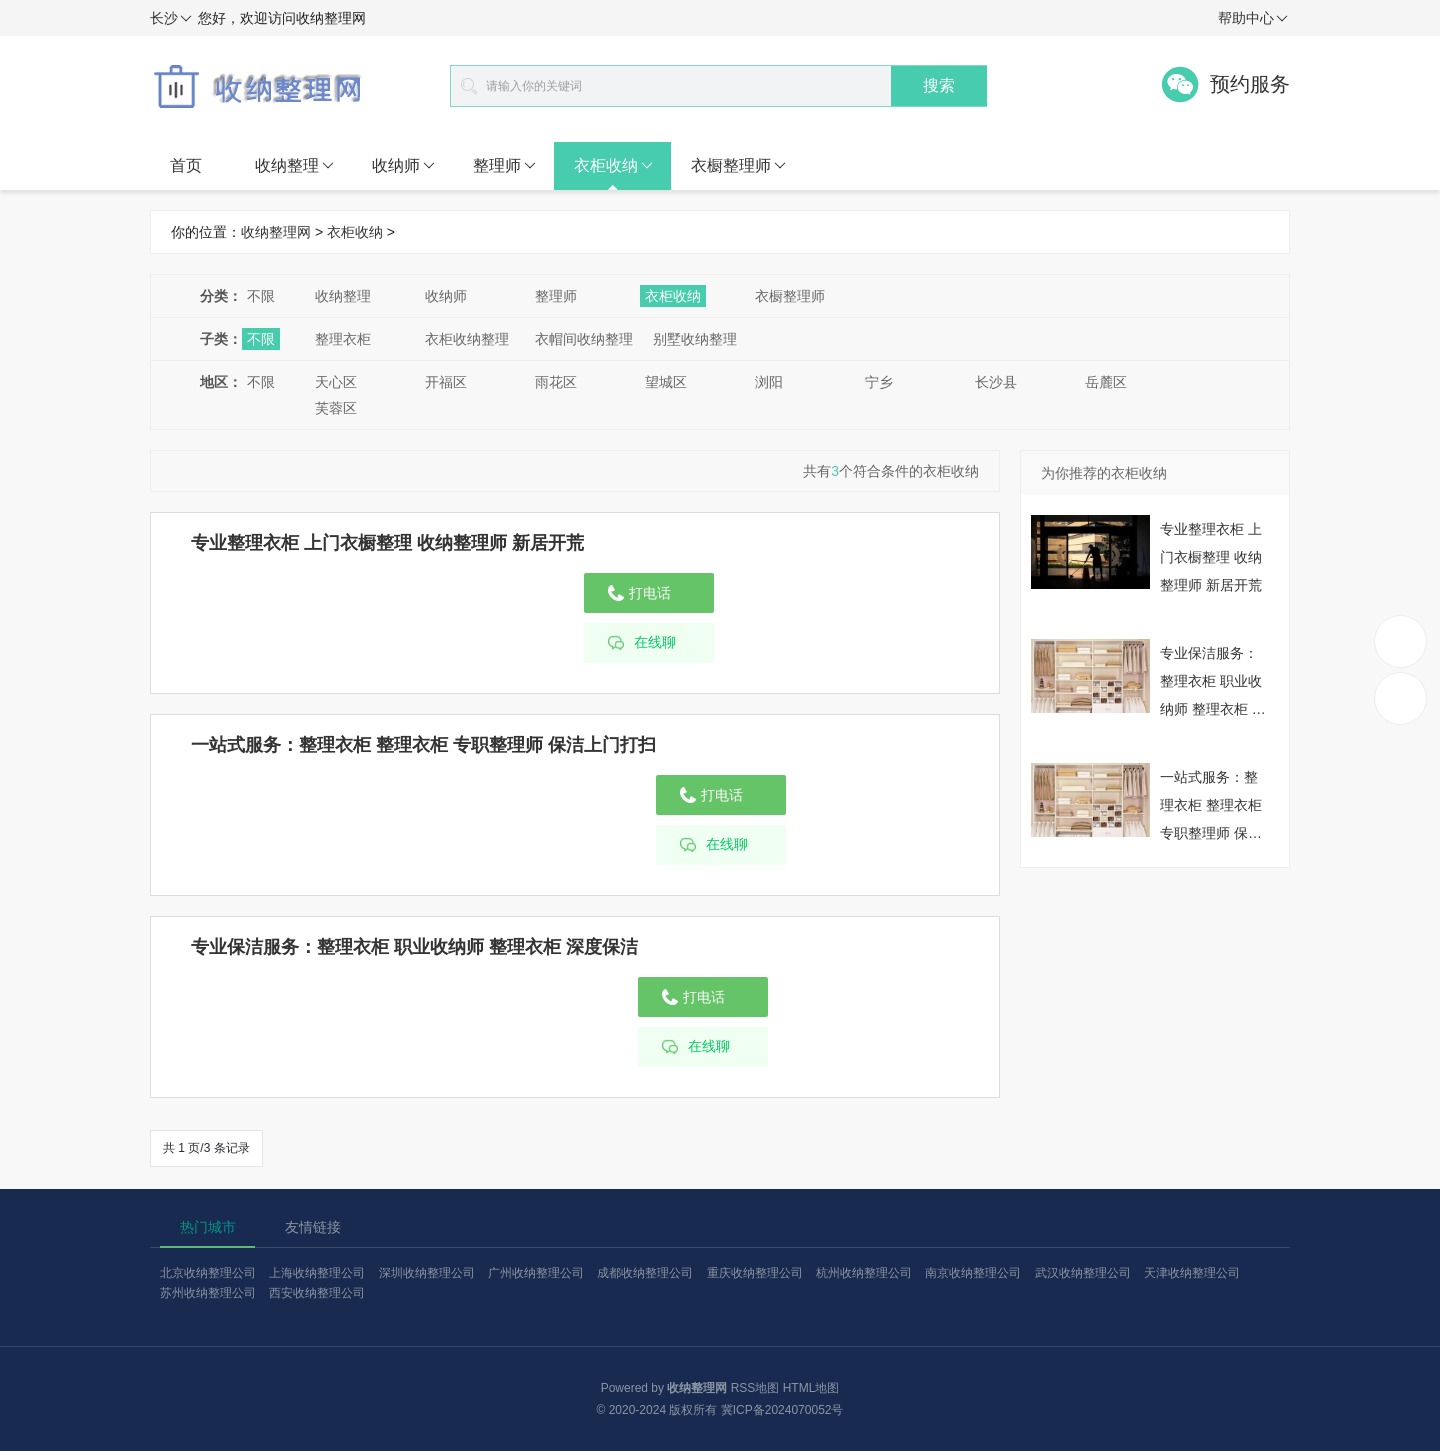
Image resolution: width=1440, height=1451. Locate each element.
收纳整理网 (276, 232)
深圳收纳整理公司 (427, 1273)
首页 (186, 165)
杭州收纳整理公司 (864, 1273)
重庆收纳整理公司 (755, 1273)
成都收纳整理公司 (645, 1273)
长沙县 (996, 382)
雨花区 (556, 382)
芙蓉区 (336, 408)
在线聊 (655, 642)
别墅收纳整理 (695, 339)
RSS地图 (755, 1388)
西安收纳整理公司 (317, 1293)
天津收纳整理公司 (1192, 1273)
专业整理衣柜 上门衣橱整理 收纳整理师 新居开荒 (387, 543)
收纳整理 (294, 166)
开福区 (446, 382)
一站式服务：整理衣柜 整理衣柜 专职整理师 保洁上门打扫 (423, 745)
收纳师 (403, 166)
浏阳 (769, 382)
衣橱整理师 (738, 166)
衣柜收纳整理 (467, 339)
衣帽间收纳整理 (584, 339)
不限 (261, 296)
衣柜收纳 (613, 166)
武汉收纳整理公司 (1083, 1273)
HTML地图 (811, 1388)
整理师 (504, 166)
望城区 (666, 382)
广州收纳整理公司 (536, 1273)
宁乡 (879, 382)
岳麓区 (1106, 382)
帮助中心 (1253, 19)
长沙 (171, 19)
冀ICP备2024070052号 (782, 1410)
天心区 (336, 382)
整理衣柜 (343, 339)
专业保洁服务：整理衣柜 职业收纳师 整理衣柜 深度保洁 (414, 947)
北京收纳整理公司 (208, 1273)
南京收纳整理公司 (973, 1273)
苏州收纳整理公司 (208, 1293)
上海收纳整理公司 (317, 1273)
